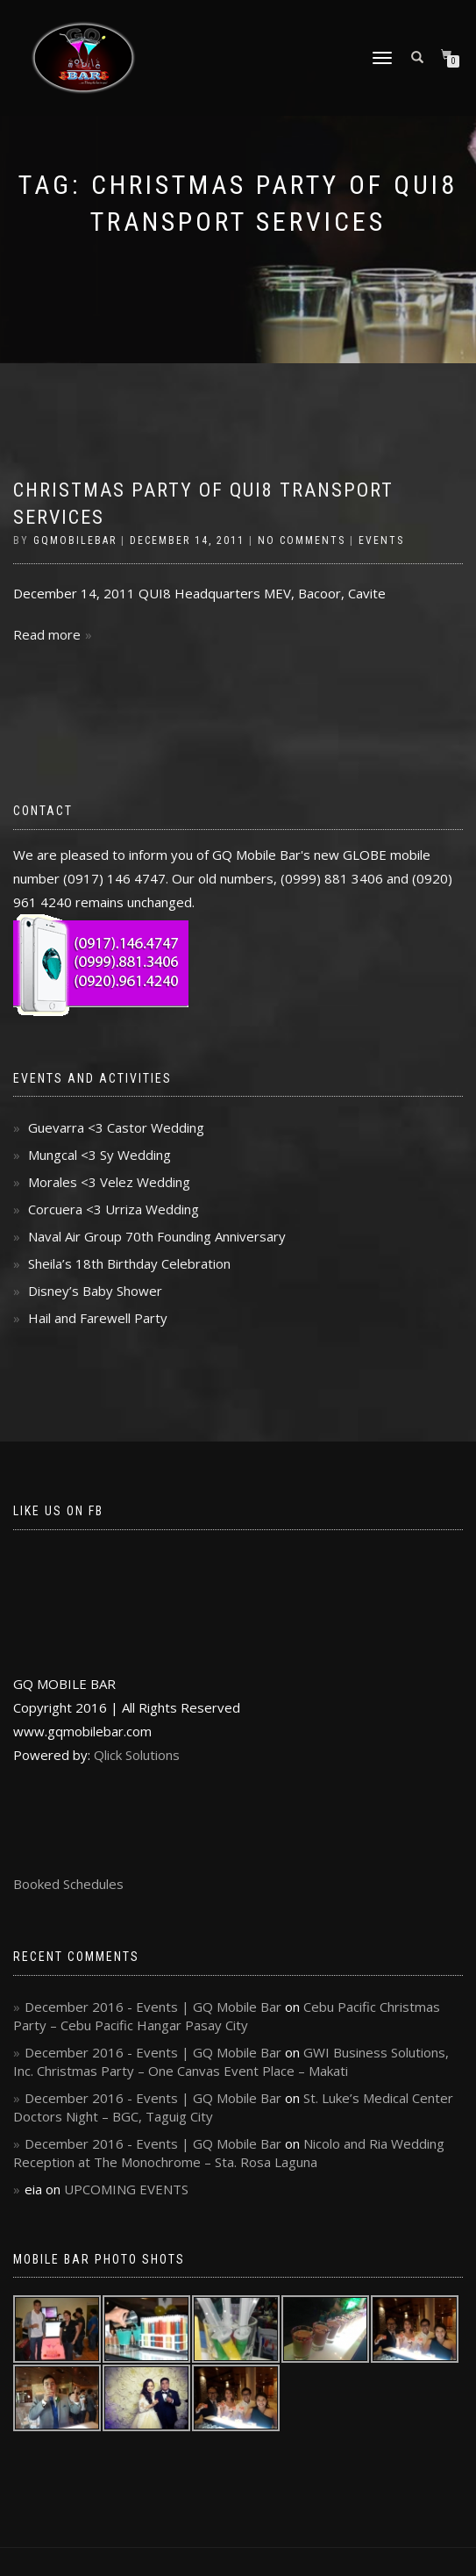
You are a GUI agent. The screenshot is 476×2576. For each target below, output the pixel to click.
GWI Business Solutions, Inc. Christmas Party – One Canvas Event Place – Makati (231, 2061)
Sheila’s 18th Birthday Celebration (129, 1263)
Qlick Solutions (137, 1755)
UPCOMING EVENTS (126, 2189)
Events (381, 540)
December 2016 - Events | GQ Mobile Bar (153, 2006)
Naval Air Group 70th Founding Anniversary (157, 1236)
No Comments (301, 540)
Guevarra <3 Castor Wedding (116, 1127)
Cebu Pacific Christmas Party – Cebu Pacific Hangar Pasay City (226, 2016)
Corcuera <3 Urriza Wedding (113, 1209)
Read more (47, 634)
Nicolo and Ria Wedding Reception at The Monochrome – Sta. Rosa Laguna (228, 2153)
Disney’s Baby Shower (95, 1290)
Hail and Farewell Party (97, 1318)
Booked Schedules (68, 1884)
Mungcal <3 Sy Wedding (99, 1154)
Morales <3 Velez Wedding (109, 1182)
